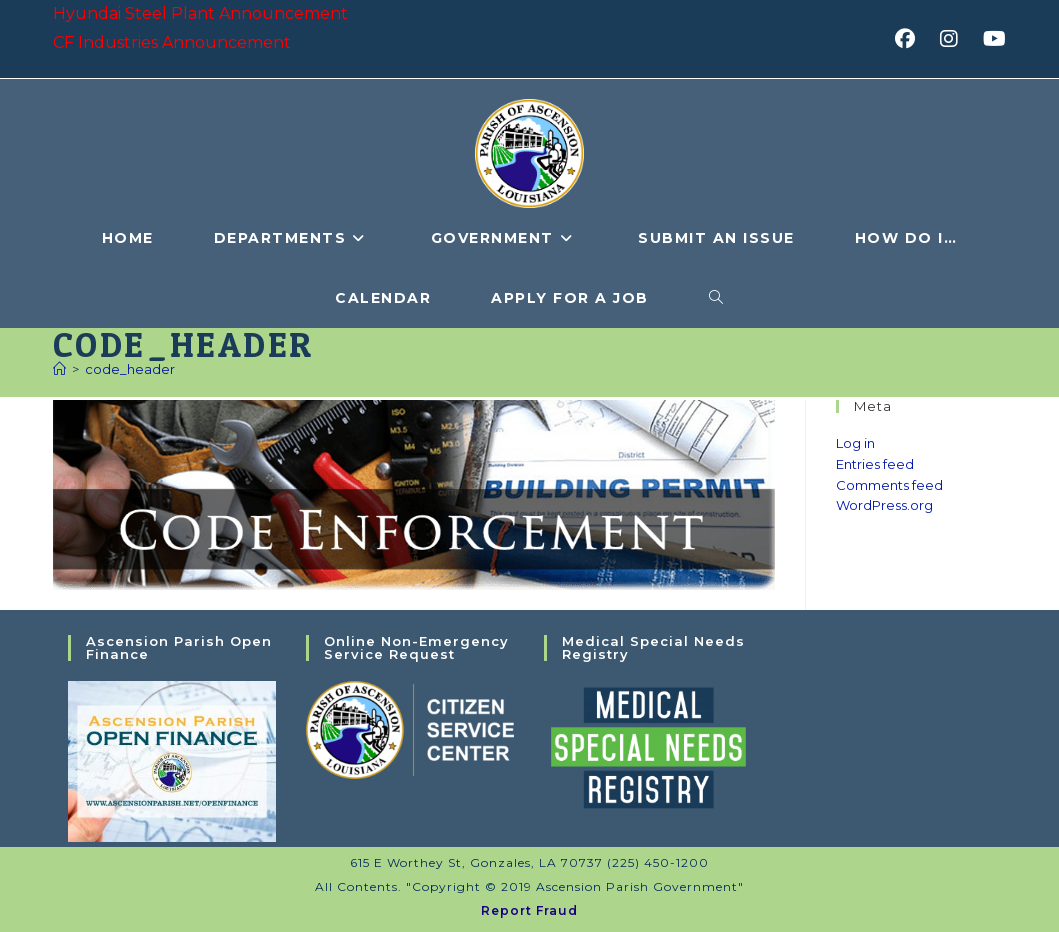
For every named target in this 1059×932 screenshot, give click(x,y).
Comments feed (889, 485)
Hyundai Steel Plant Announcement (200, 13)
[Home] (59, 369)
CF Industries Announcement (172, 42)
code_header (130, 369)
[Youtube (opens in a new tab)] (991, 39)
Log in (855, 443)
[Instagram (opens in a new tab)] (955, 39)
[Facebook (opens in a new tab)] (911, 39)
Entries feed (875, 464)
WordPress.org (884, 505)
